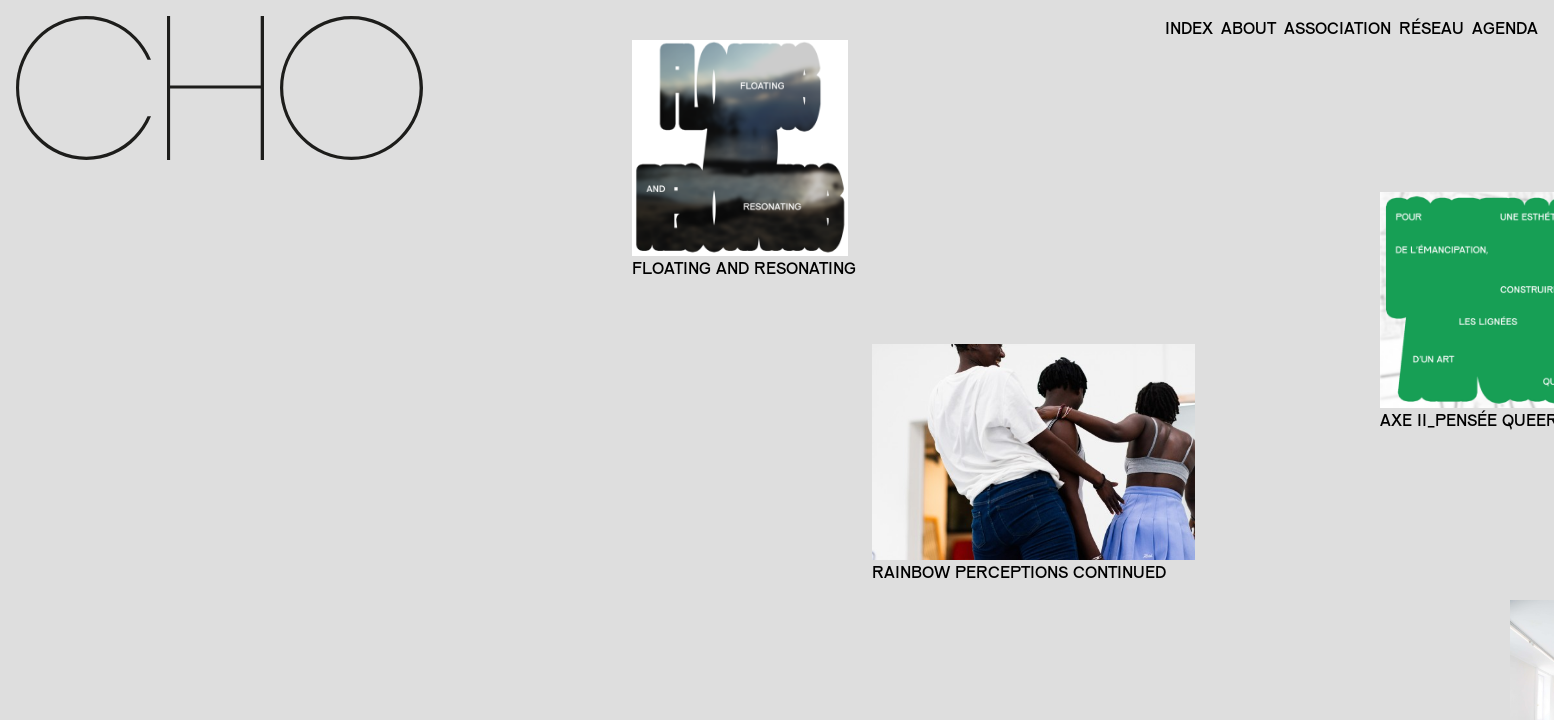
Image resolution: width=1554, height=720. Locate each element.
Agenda (1505, 27)
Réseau (1431, 27)
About (1248, 27)
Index (1189, 27)
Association (1337, 27)
